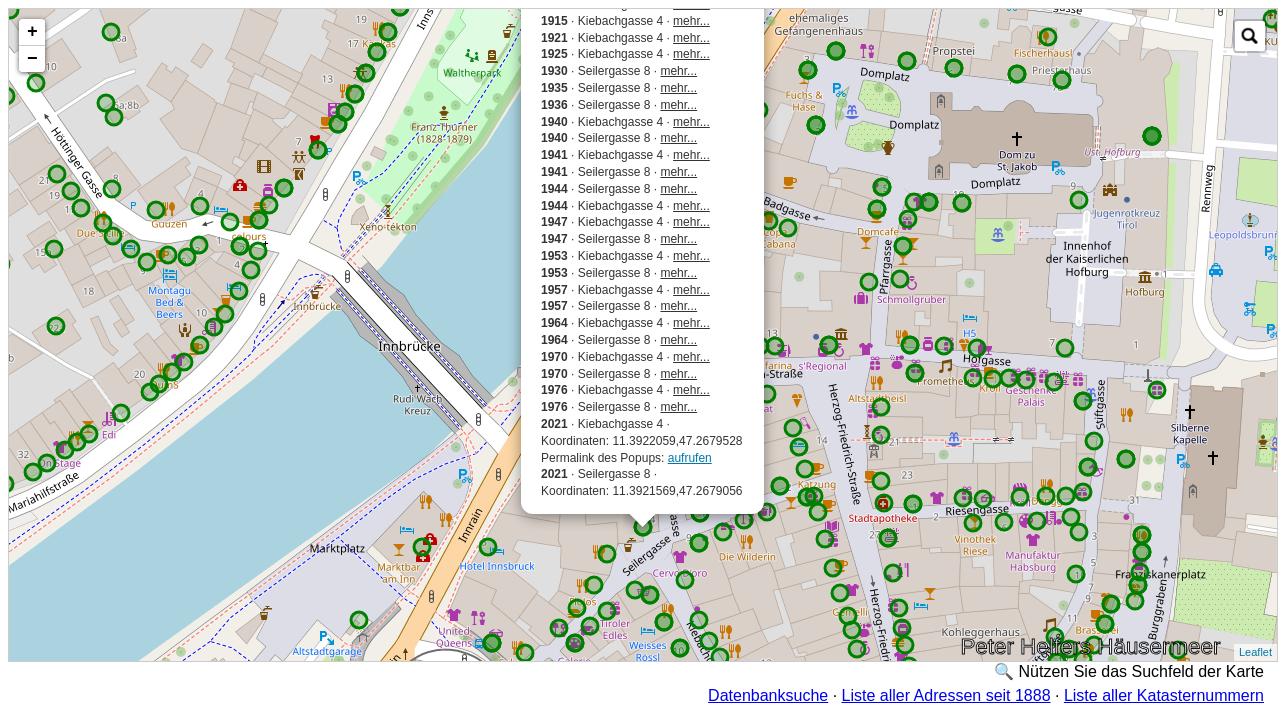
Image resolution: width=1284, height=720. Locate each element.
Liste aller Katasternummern (1164, 695)
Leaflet (1255, 652)
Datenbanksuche (768, 695)
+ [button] (32, 32)
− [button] (32, 59)
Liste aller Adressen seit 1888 (946, 695)
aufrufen (690, 458)
